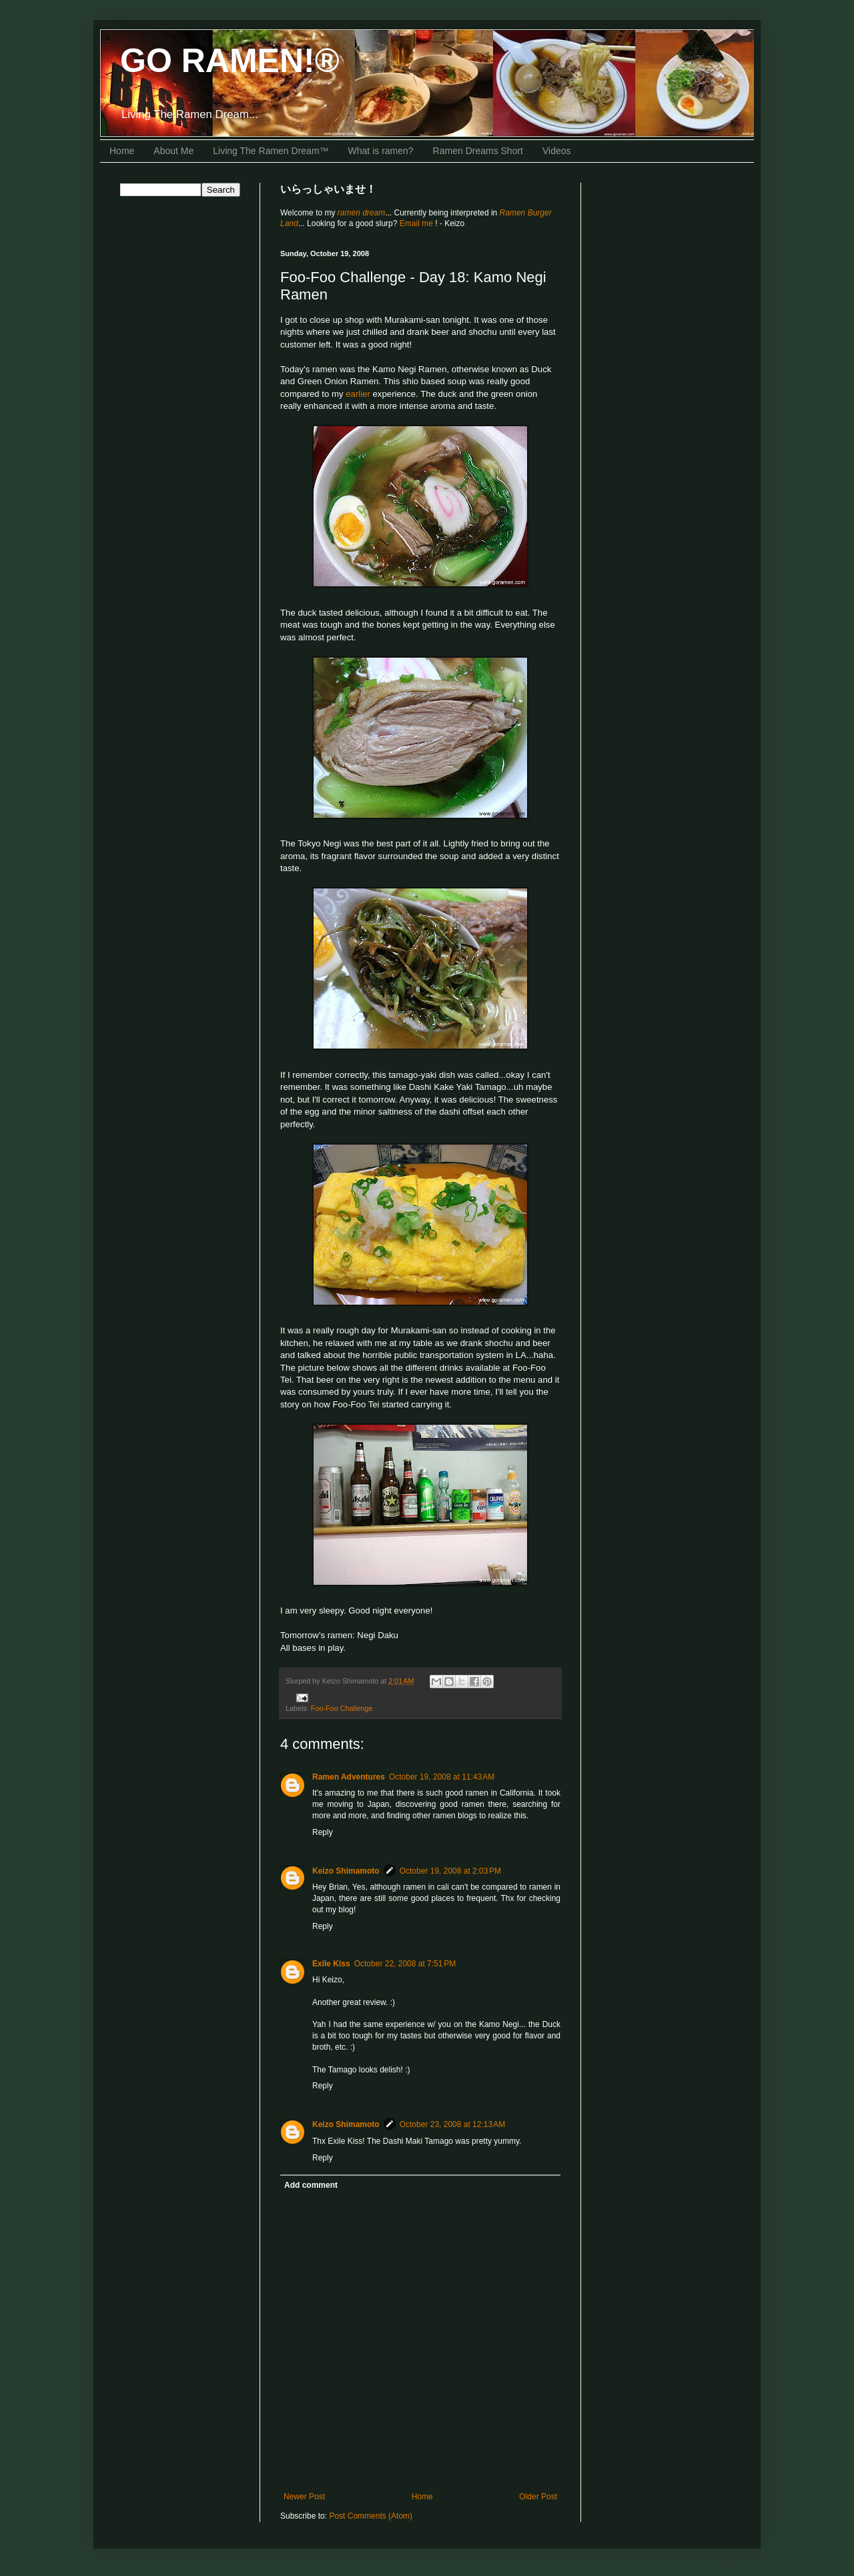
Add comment (311, 2185)
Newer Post (304, 2496)
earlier (358, 394)
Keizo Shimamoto (346, 1871)
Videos (556, 150)
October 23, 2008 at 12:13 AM (452, 2124)
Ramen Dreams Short (478, 150)
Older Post (538, 2496)
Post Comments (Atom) (370, 2516)
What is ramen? (381, 150)
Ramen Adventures (348, 1777)
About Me (173, 150)
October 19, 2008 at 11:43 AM (441, 1777)
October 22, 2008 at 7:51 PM (405, 1963)
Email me (417, 223)
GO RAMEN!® (230, 60)
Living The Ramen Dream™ (270, 150)
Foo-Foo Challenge (341, 1708)
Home (121, 150)
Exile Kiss (331, 1963)
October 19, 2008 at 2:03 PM (450, 1871)
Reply (322, 1832)
